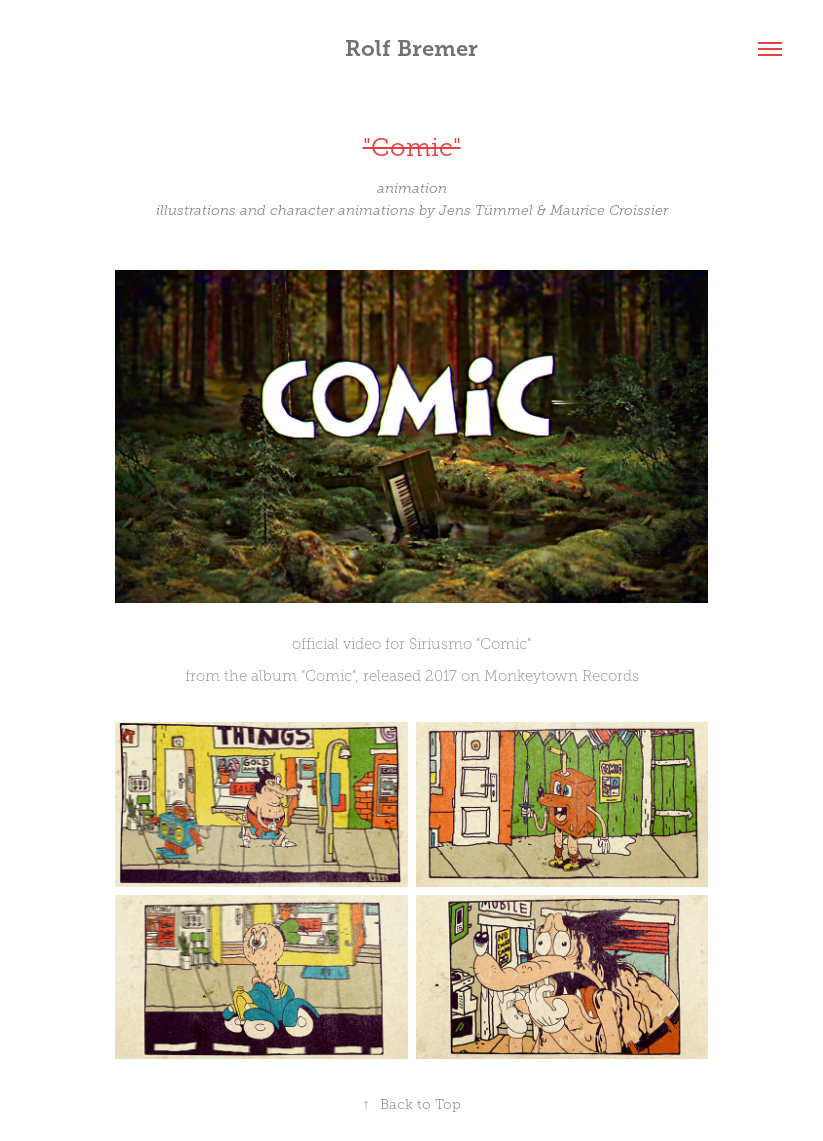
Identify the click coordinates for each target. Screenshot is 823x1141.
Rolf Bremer (411, 48)
